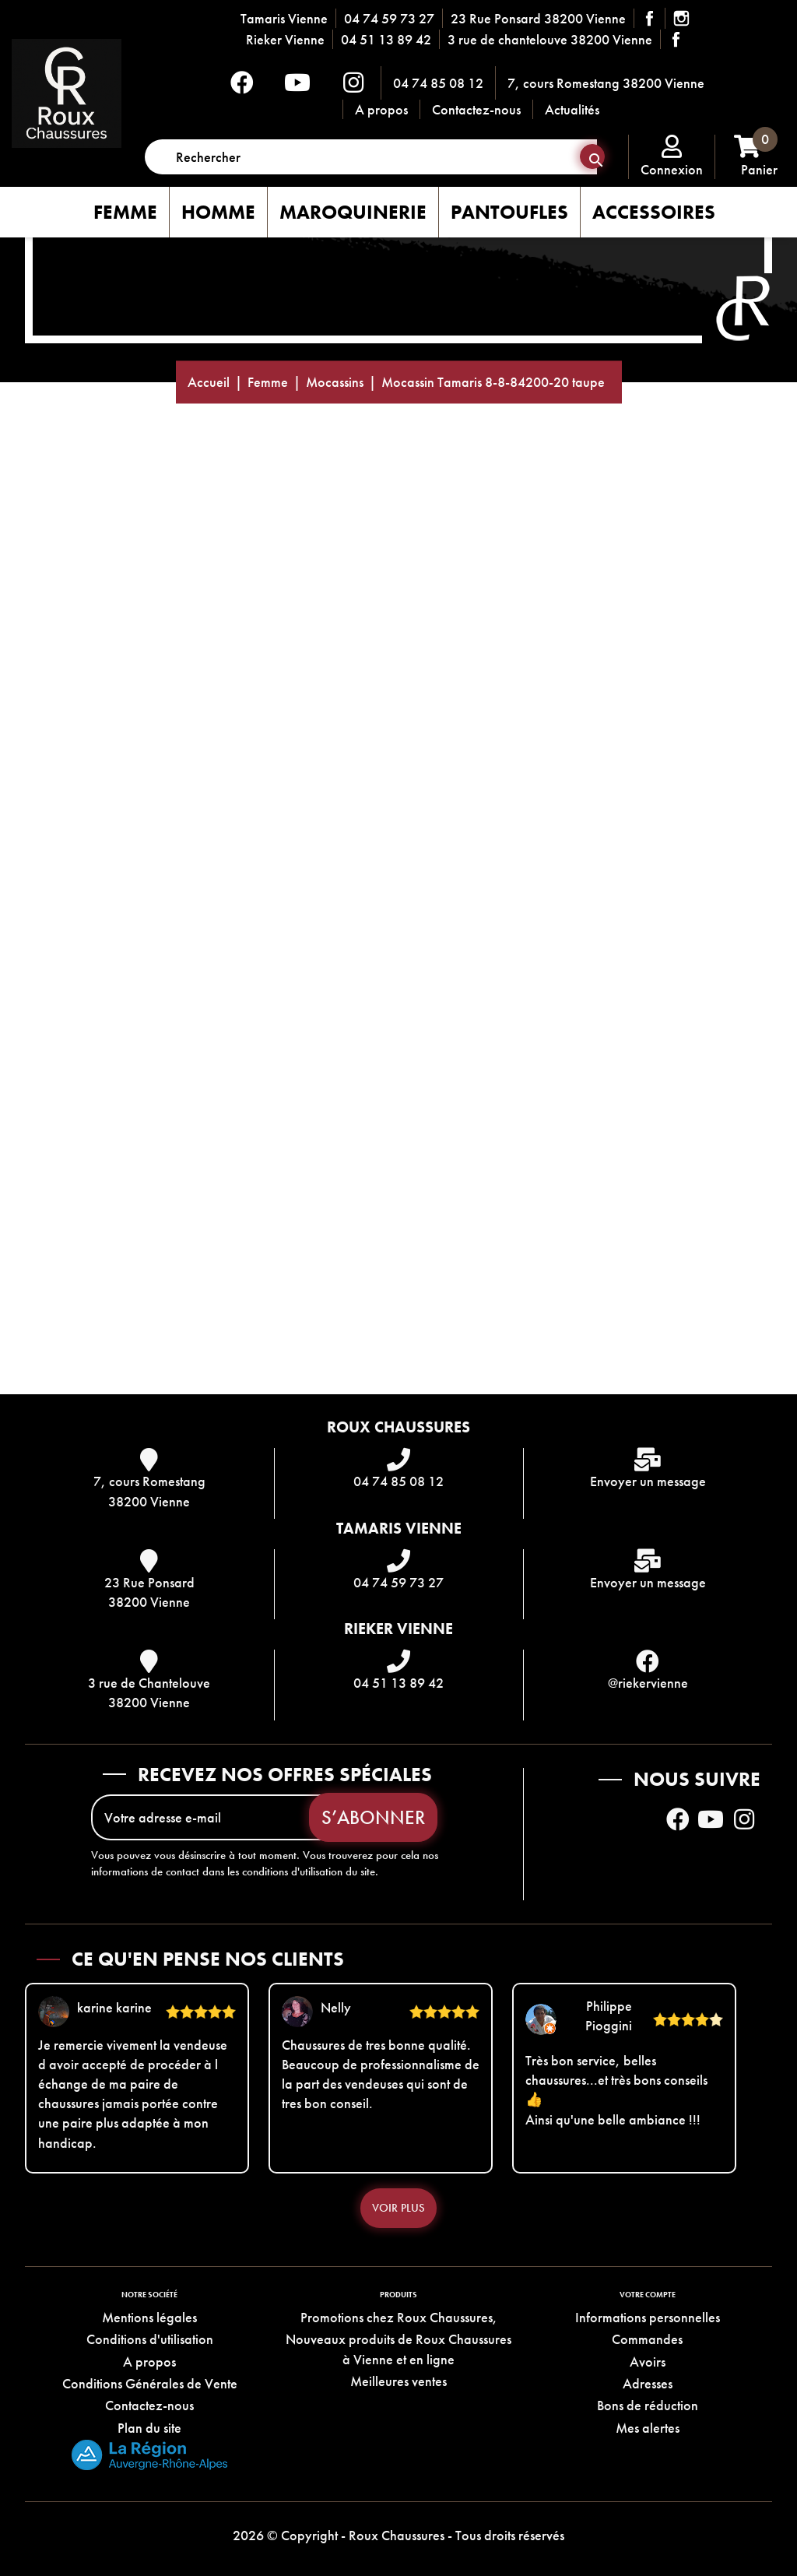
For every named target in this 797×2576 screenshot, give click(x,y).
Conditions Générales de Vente (149, 2383)
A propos (381, 109)
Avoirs (647, 2361)
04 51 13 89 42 (386, 39)
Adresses (647, 2383)
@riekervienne (648, 1683)
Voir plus (398, 2208)
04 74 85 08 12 (438, 83)
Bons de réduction (647, 2405)
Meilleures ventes (398, 2381)
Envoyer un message (648, 1481)
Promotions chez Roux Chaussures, (398, 2317)
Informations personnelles (647, 2317)
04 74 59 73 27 (389, 18)
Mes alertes (647, 2428)
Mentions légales (149, 2317)
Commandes (647, 2339)
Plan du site (149, 2428)
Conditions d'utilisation (149, 2339)
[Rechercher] (371, 156)
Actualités (572, 109)
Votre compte (648, 2295)
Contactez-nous (476, 109)
